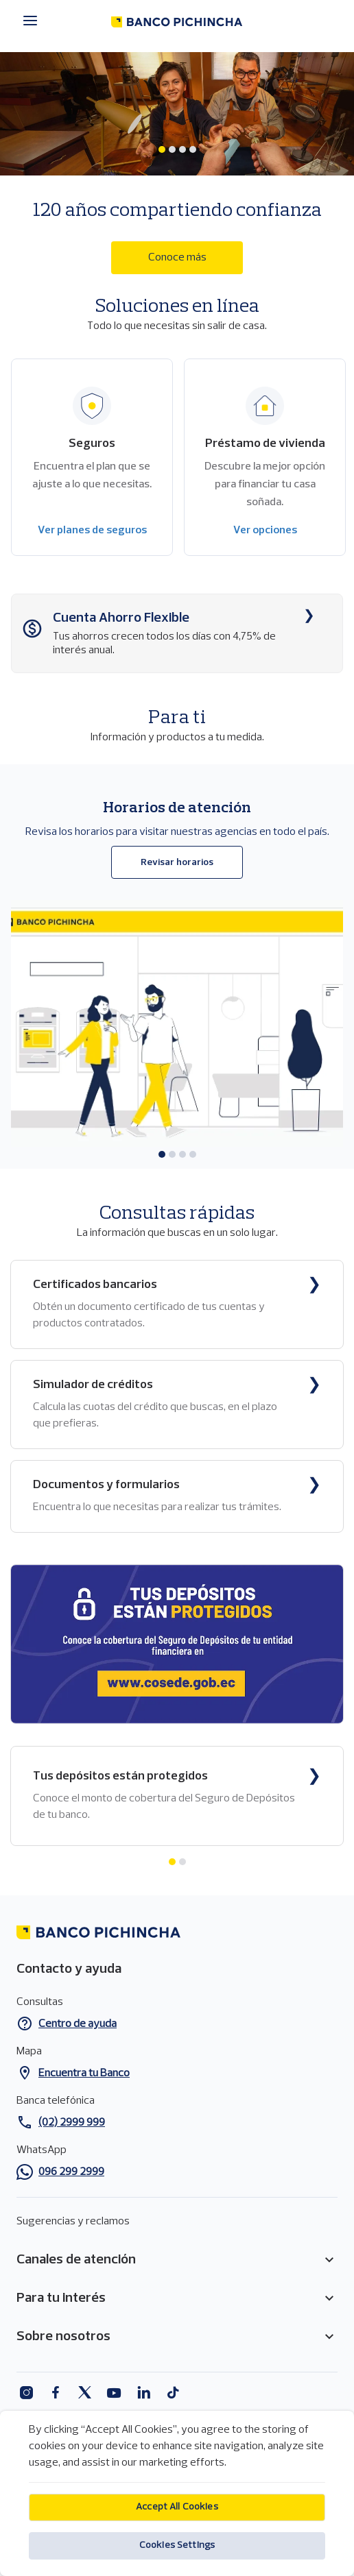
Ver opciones (265, 530)
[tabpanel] (177, 163)
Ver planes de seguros (92, 530)
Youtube (114, 2392)
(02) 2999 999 (71, 2122)
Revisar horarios (177, 863)
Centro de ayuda (77, 2024)
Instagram (25, 2392)
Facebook (55, 2392)
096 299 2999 (71, 2172)
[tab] (161, 149)
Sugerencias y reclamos (73, 2221)
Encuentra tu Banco (84, 2073)
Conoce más (177, 257)
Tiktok (173, 2392)
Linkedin (143, 2392)
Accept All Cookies (177, 2521)
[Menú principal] (34, 21)
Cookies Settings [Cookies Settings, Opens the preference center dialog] (177, 2559)
